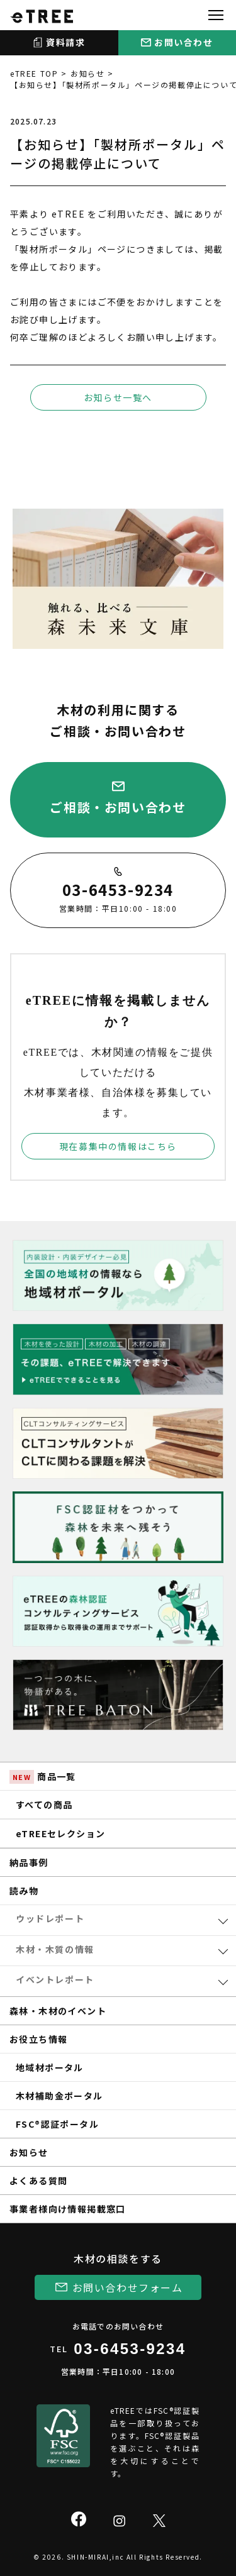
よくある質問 (38, 2180)
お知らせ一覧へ (118, 397)
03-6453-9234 (130, 2348)
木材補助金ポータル (59, 2095)
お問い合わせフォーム (127, 2287)
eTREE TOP (34, 73)
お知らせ (87, 73)
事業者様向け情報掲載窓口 (67, 2209)
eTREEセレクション (60, 1833)
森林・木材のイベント (57, 2010)
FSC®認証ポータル (57, 2124)
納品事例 (28, 1862)
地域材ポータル (50, 2067)
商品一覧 (42, 1777)
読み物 (23, 1890)
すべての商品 (44, 1804)
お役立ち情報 (38, 2039)
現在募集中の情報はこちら (118, 1146)
